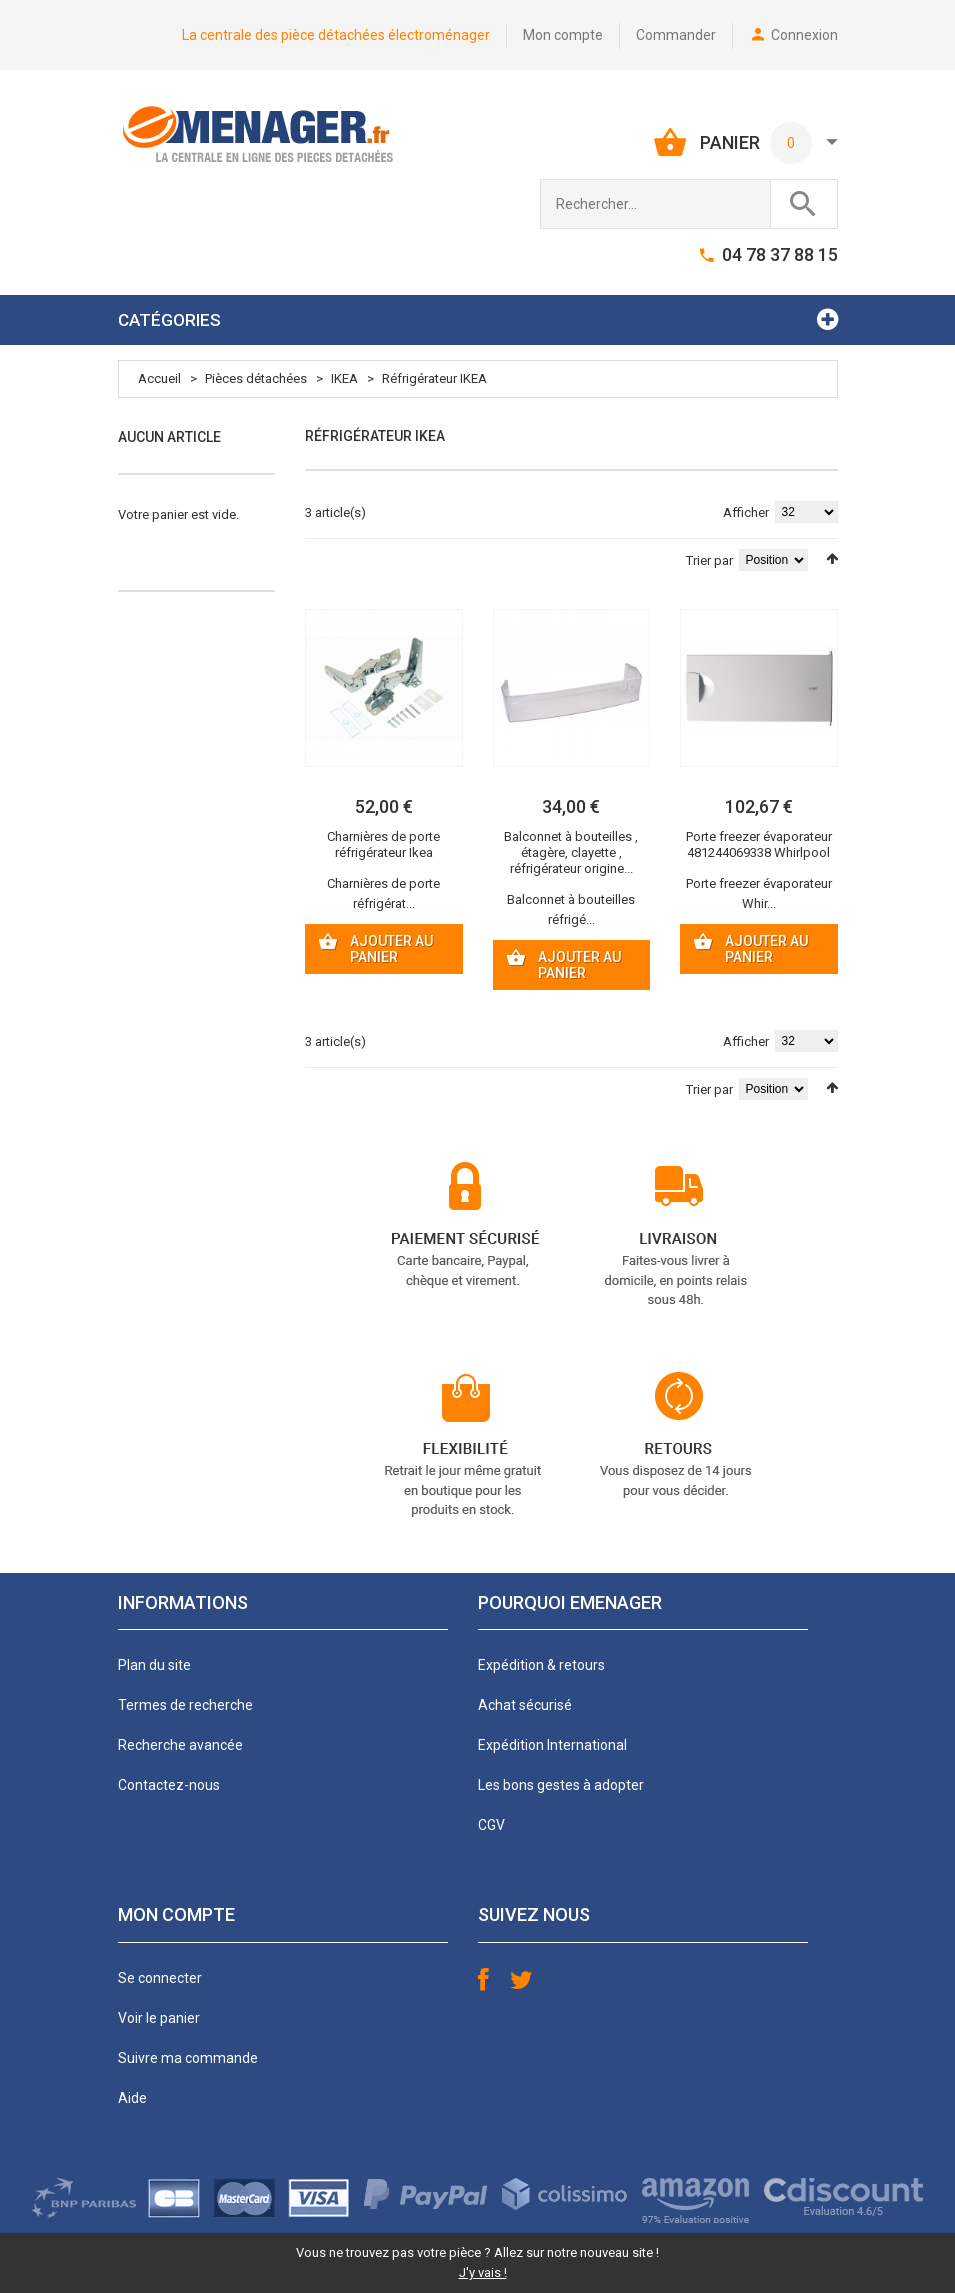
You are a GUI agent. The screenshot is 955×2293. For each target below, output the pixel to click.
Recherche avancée (180, 1745)
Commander (676, 35)
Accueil (159, 378)
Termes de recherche (185, 1705)
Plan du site (154, 1665)
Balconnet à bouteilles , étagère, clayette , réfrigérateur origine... (571, 852)
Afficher (746, 512)
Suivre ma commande (188, 2058)
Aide (132, 2098)
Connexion (804, 35)
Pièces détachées (256, 378)
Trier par (709, 560)
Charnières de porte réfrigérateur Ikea (383, 844)
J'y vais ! (483, 2272)
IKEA (344, 378)
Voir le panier (159, 2018)
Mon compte (563, 35)
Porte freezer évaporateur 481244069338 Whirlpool (759, 844)
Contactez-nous (169, 1785)
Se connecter (160, 1978)
